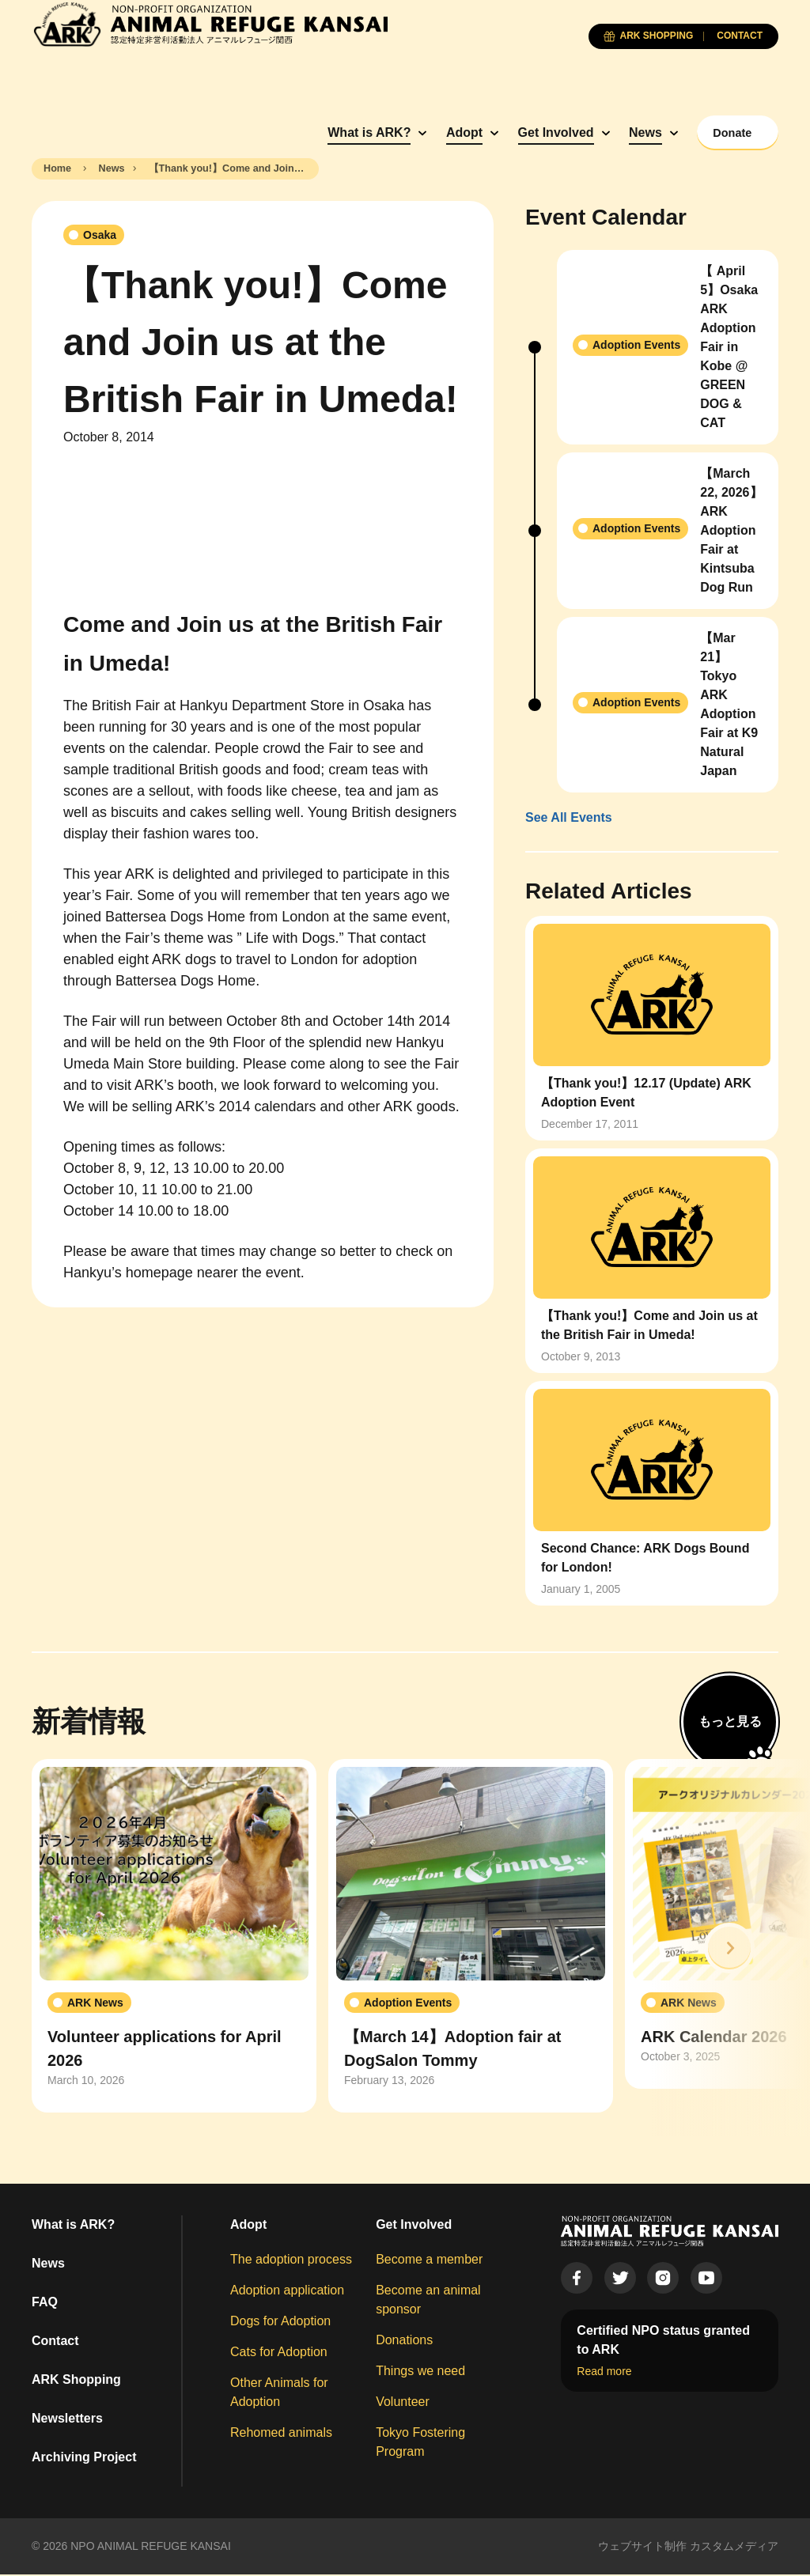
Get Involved (516, 132)
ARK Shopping (76, 2381)
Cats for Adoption (278, 2353)
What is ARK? (329, 132)
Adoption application (287, 2291)
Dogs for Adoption (280, 2322)
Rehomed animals (281, 2434)
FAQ (45, 2303)
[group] (174, 1938)
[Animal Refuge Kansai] (210, 24)
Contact (55, 2342)
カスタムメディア (734, 2547)
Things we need (420, 2372)
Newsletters (67, 2420)
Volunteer (403, 2403)
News (606, 132)
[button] (729, 1949)
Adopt (424, 132)
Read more (604, 2372)
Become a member (429, 2261)
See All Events (568, 819)
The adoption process (291, 2261)
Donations (404, 2341)
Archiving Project (84, 2458)
